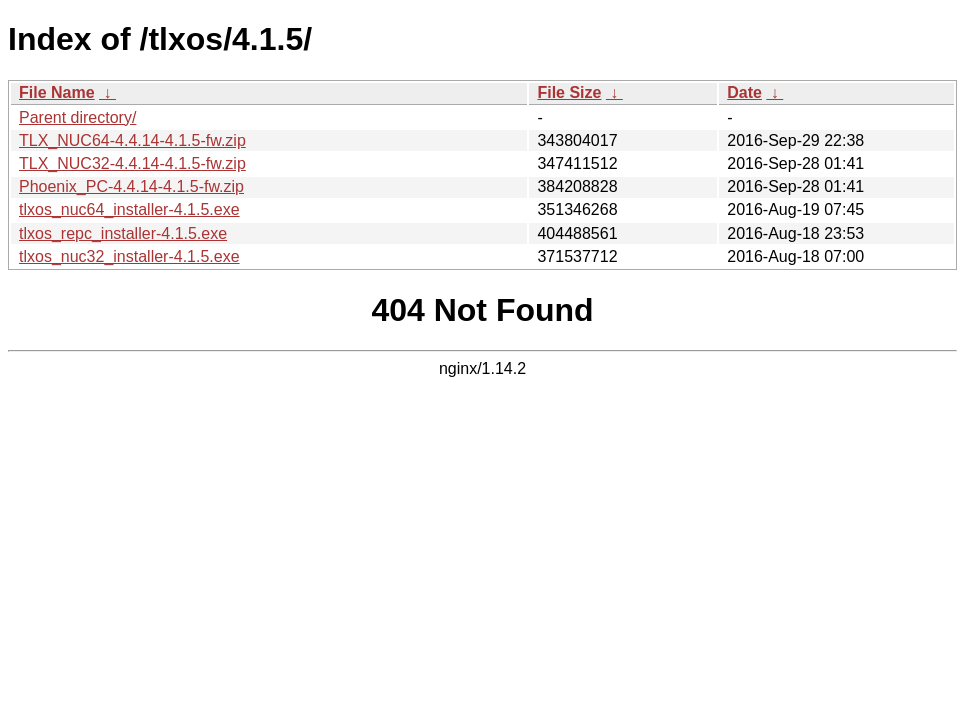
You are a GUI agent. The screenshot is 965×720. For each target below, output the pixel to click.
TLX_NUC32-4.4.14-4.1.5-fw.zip (132, 163)
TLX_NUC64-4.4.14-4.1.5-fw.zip (132, 140)
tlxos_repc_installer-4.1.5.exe (123, 233)
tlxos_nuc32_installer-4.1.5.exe (129, 256)
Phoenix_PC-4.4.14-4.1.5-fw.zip (131, 186)
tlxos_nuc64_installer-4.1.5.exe (129, 209)
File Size (569, 92)
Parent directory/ (77, 117)
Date (744, 92)
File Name (57, 92)
